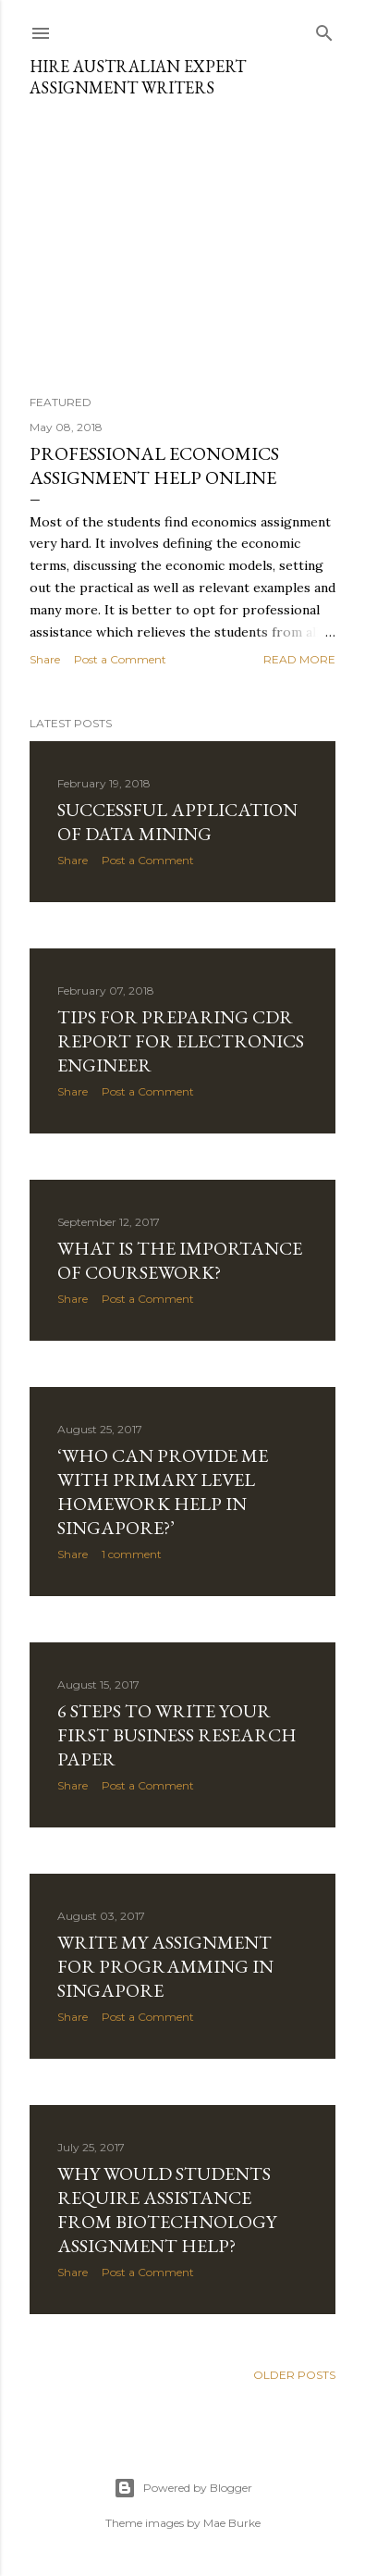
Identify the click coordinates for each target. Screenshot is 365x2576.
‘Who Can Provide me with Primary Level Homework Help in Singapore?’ (162, 1491)
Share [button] (45, 659)
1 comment (132, 1554)
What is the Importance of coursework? (179, 1260)
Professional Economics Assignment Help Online (154, 465)
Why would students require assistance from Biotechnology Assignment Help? (166, 2209)
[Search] (324, 29)
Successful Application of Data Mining (177, 822)
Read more (299, 659)
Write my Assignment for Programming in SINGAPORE (165, 1966)
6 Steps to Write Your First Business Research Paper (177, 1735)
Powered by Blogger (183, 2488)
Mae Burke (232, 2523)
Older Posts (294, 2375)
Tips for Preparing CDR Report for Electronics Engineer (180, 1041)
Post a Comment (120, 659)
